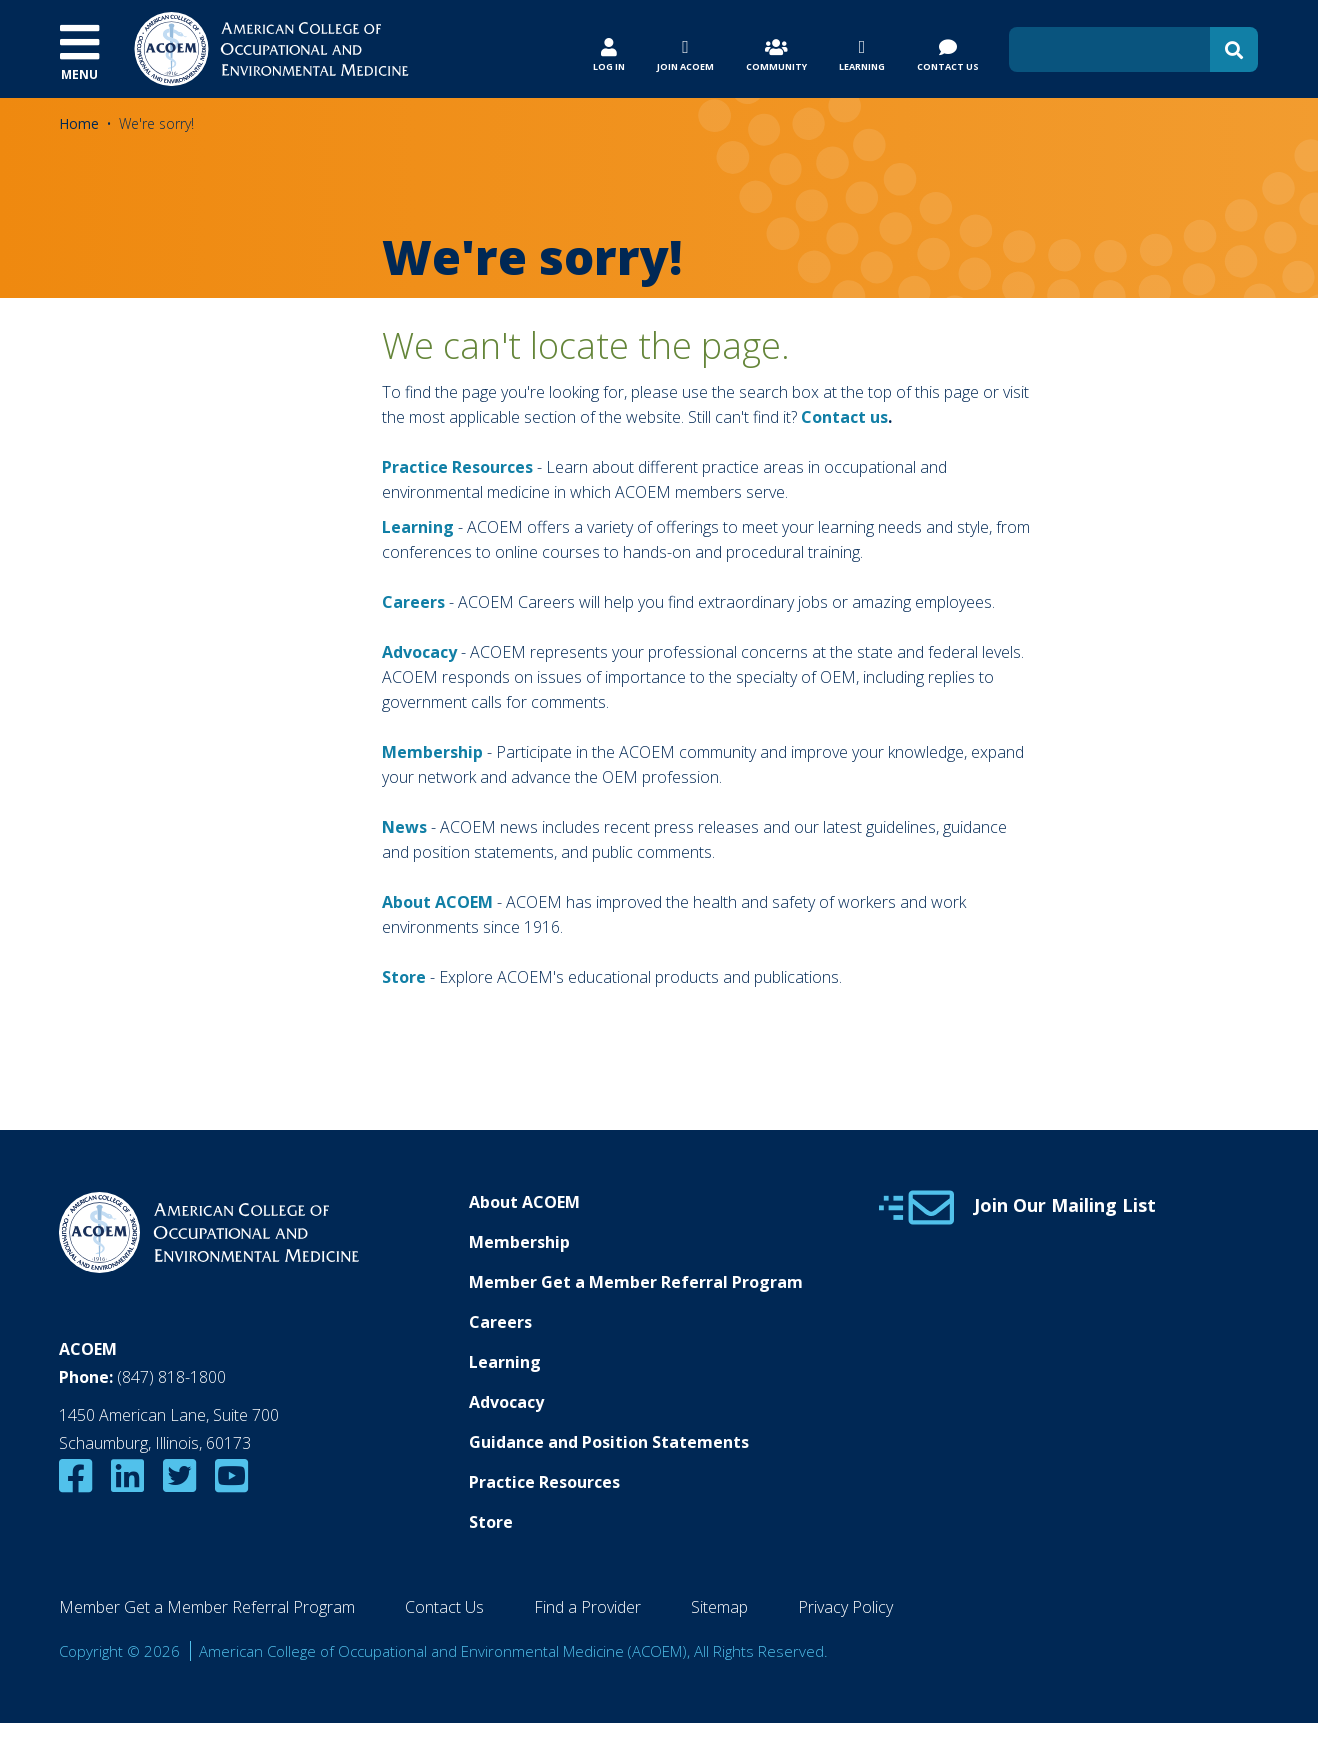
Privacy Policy (845, 1607)
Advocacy (506, 1402)
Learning (418, 527)
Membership (432, 752)
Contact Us (444, 1607)
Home (79, 123)
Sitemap (719, 1607)
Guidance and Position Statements (609, 1442)
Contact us (844, 417)
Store (491, 1522)
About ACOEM (437, 902)
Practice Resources (457, 467)
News (404, 827)
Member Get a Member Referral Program (636, 1282)
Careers (500, 1322)
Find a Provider (587, 1607)
